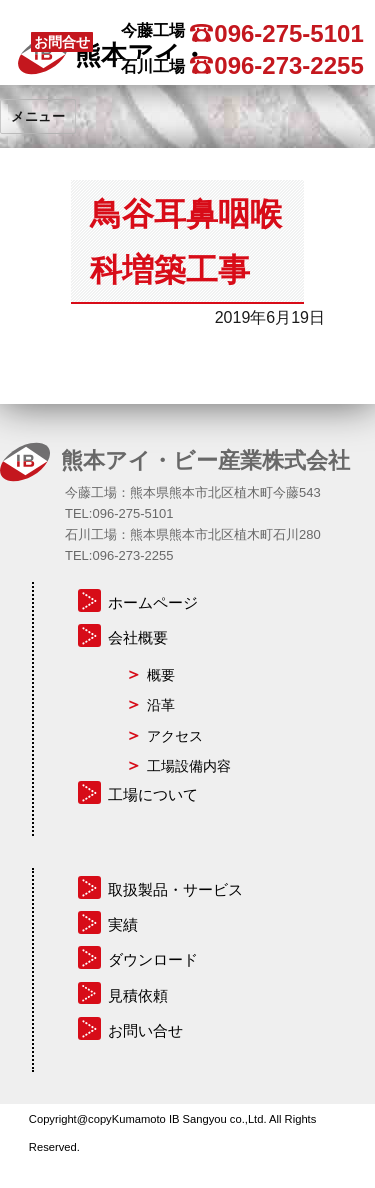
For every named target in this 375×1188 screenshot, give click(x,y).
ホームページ (153, 602)
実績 (123, 924)
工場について (153, 794)
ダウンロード (153, 959)
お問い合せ (145, 1030)
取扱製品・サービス (175, 889)
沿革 (161, 705)
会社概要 (138, 637)
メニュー (38, 116)
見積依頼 (138, 995)
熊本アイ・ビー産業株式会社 (205, 459)
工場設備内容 (189, 766)
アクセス (175, 736)
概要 (161, 675)
